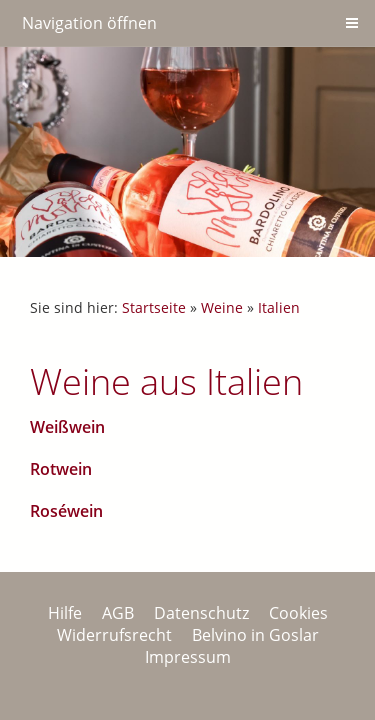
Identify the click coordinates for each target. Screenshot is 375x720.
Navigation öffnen (89, 23)
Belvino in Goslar (255, 635)
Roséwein (66, 511)
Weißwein (67, 427)
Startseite (154, 307)
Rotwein (61, 469)
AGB (118, 613)
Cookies (298, 613)
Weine (222, 307)
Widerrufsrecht (114, 635)
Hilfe (65, 613)
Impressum (188, 657)
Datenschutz (201, 613)
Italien (279, 307)
